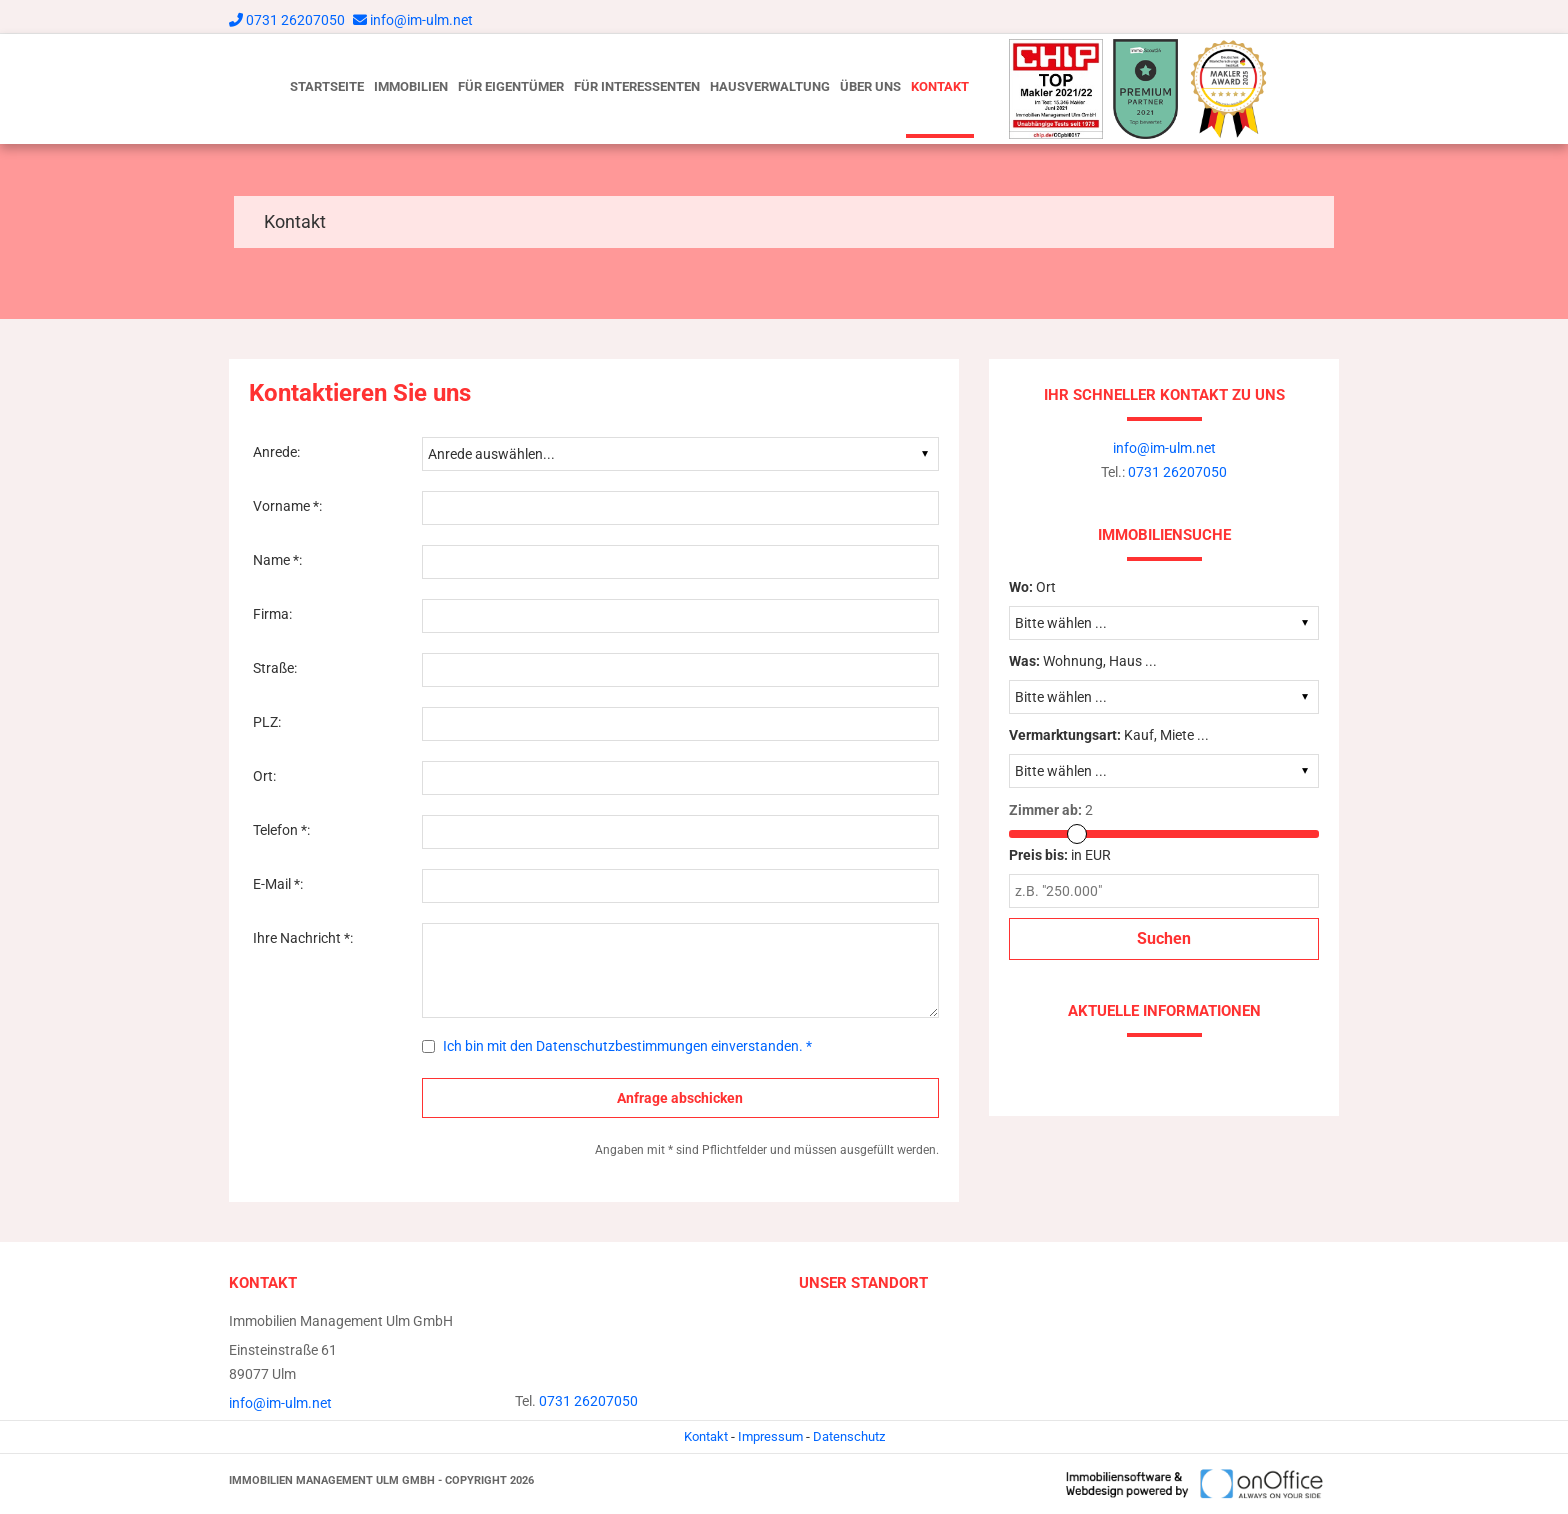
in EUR (1060, 855)
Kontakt (940, 86)
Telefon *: (281, 830)
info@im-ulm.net (421, 20)
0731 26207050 (295, 20)
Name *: (277, 560)
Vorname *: (287, 506)
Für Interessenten (637, 86)
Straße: (275, 668)
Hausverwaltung (770, 86)
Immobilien (411, 86)
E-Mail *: (278, 884)
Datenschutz (849, 1436)
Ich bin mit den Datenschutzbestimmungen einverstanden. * (627, 1046)
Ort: (264, 776)
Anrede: (276, 452)
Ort (1032, 587)
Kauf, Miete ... (1109, 735)
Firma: (272, 614)
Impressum (770, 1436)
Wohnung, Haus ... (1083, 661)
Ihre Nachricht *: (303, 938)
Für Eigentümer (511, 86)
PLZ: (267, 722)
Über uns (870, 86)
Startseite (327, 86)
